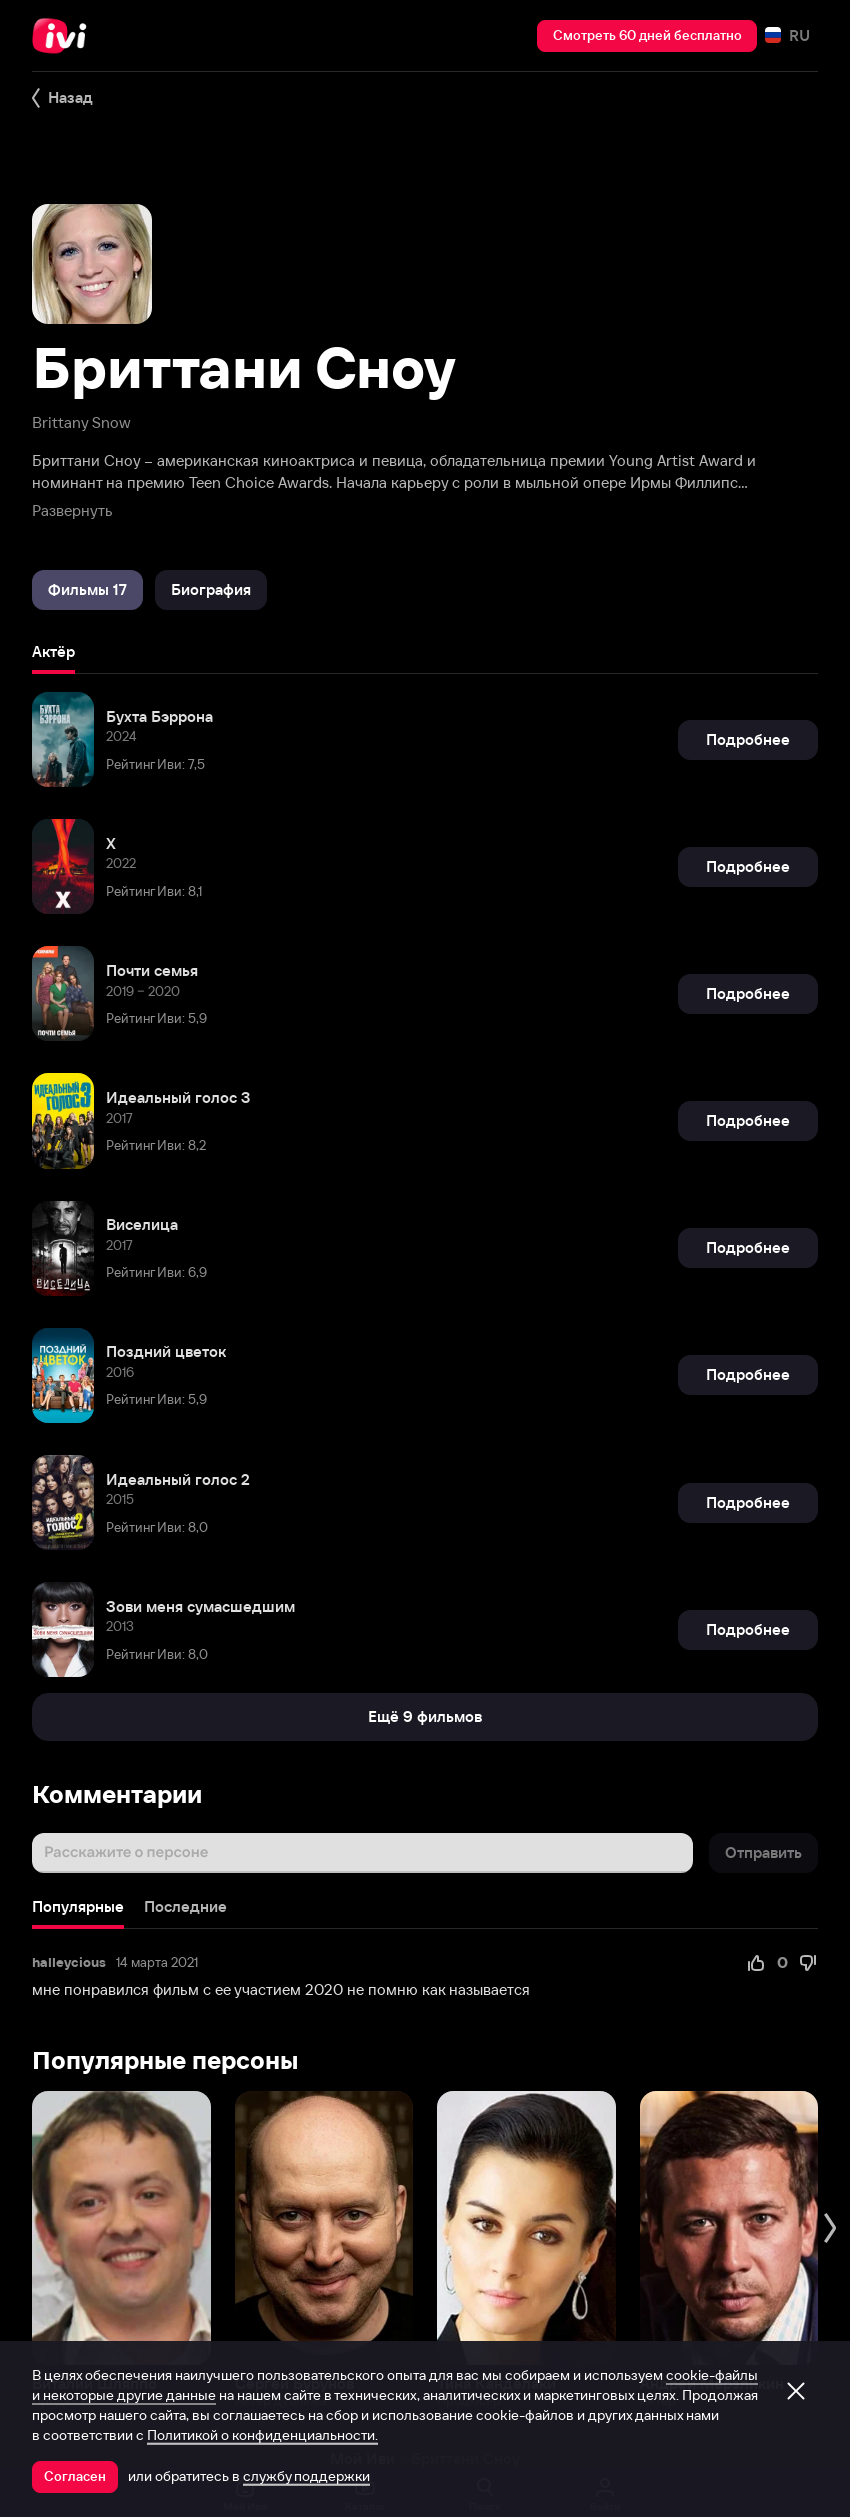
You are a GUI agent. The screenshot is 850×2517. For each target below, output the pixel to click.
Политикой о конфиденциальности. (262, 2435)
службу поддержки (306, 2476)
